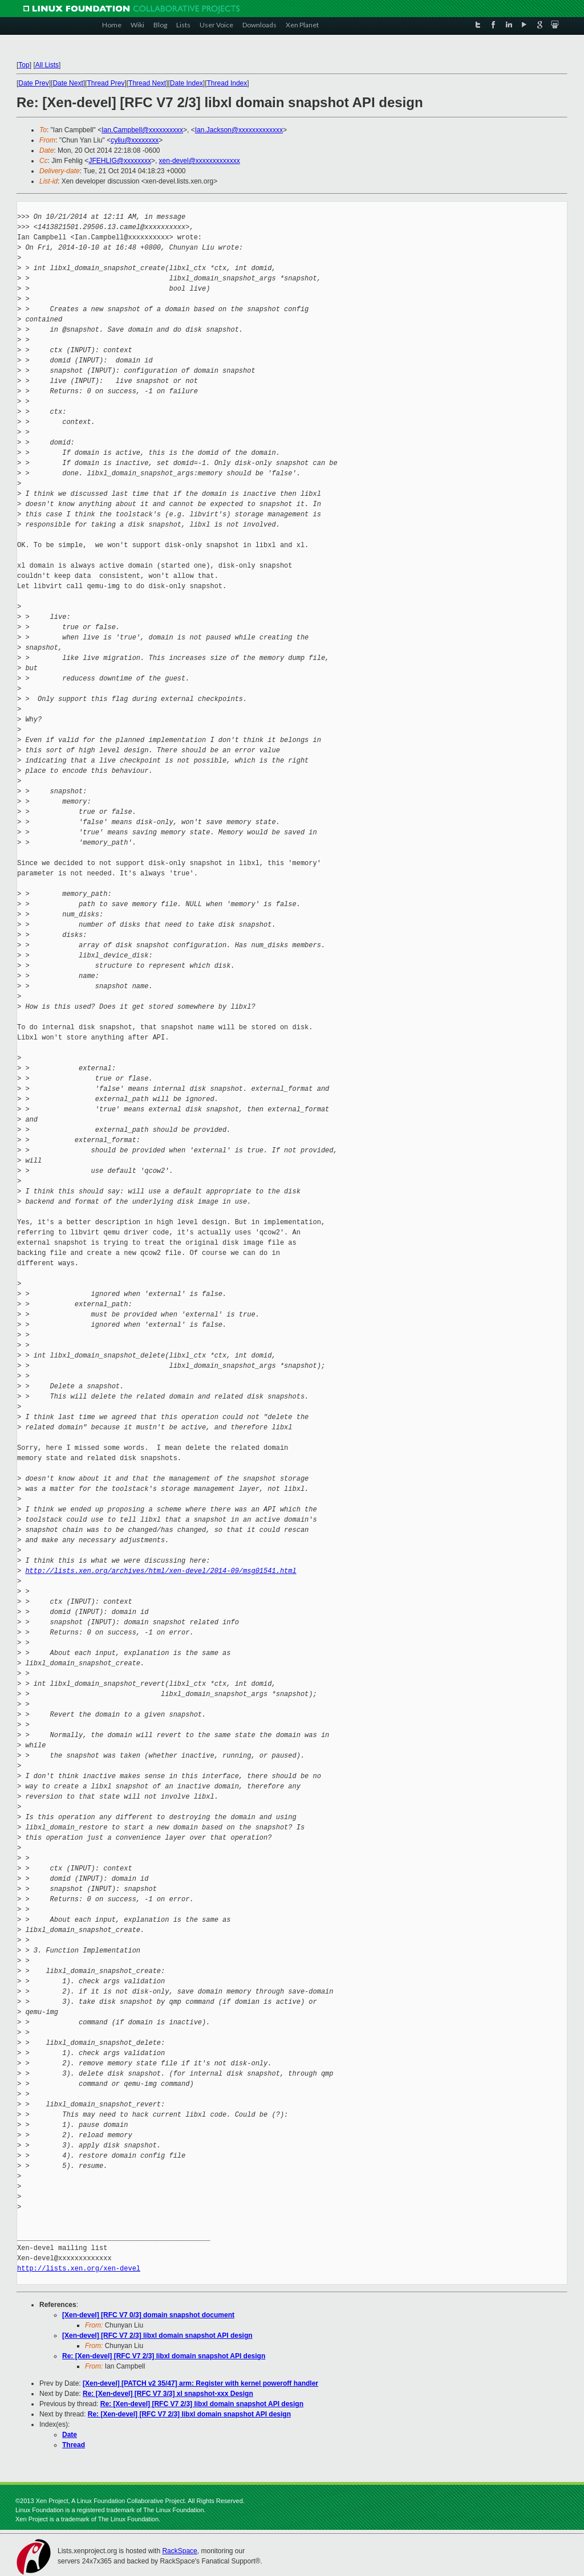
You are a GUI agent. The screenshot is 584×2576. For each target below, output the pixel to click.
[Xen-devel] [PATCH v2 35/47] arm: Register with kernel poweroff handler (200, 2383)
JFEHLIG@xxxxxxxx (119, 161)
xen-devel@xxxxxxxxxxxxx (199, 161)
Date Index (186, 83)
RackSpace (179, 2551)
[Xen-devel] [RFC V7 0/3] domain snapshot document (148, 2315)
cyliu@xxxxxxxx (135, 140)
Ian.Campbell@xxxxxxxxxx (142, 130)
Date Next (67, 83)
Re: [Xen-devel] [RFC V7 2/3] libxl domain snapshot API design (163, 2356)
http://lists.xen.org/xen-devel (78, 2268)
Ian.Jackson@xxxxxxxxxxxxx (239, 130)
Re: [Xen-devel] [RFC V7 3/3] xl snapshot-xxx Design (168, 2394)
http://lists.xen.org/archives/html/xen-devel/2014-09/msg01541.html (160, 1571)
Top (23, 65)
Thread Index (227, 83)
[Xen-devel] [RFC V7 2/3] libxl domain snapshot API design (157, 2335)
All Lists (47, 65)
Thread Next (147, 83)
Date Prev (33, 83)
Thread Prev (105, 83)
